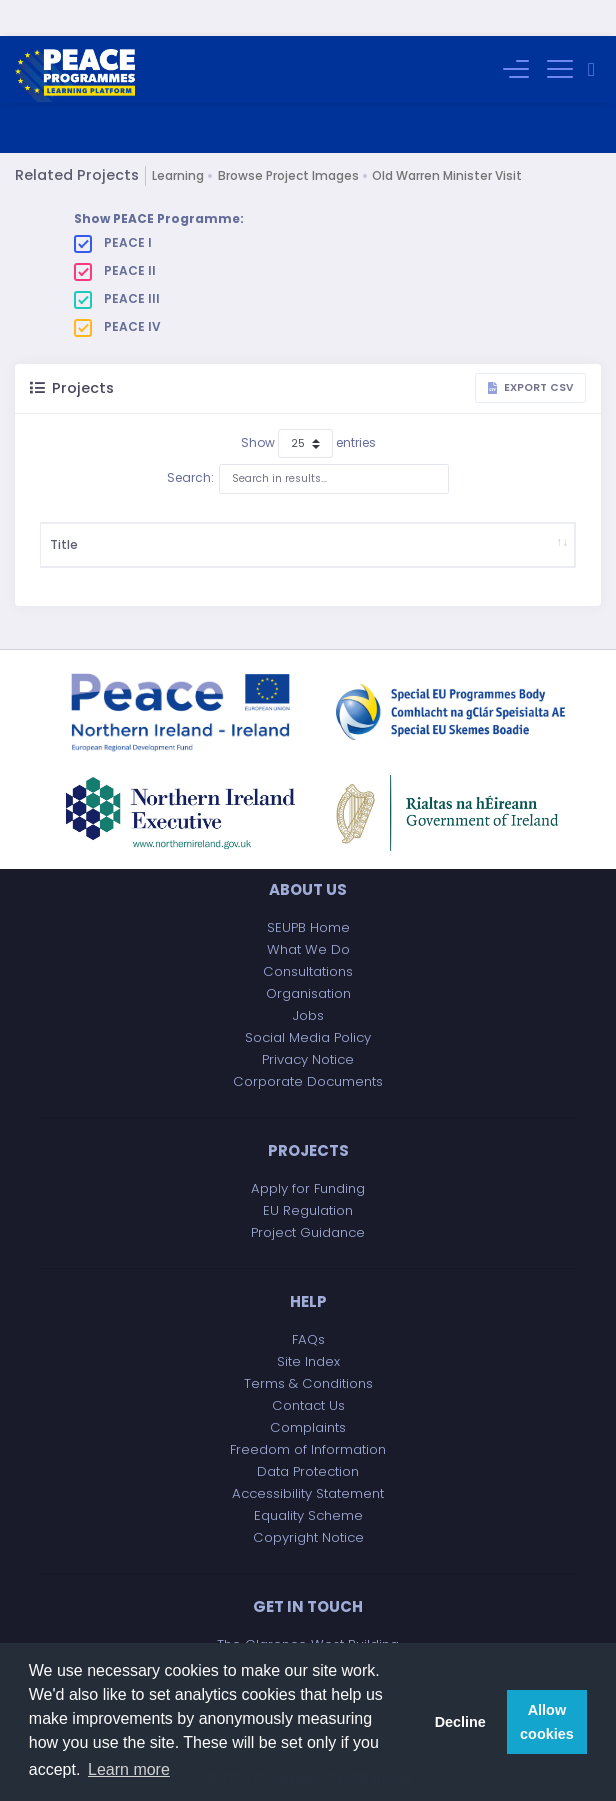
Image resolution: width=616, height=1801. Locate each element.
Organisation (308, 994)
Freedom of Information (308, 1450)
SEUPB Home (308, 928)
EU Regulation (308, 1211)
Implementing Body (499, 527)
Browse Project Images (288, 139)
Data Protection (308, 1472)
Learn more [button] (129, 1769)
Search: (308, 444)
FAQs (308, 1340)
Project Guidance (308, 1233)
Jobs (308, 1016)
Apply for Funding (308, 1189)
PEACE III (117, 263)
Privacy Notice (308, 1060)
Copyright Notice (308, 1538)
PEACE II (115, 235)
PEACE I (113, 207)
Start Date (312, 527)
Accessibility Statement (308, 1494)
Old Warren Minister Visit (447, 139)
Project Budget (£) (392, 527)
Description (168, 527)
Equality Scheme (308, 1516)
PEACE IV (117, 291)
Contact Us (308, 1406)
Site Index (308, 1362)
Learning (178, 139)
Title (64, 527)
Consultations (308, 972)
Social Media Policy (308, 1038)
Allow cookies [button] (547, 1722)
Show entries (308, 408)
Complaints (308, 1428)
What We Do (308, 950)
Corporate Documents (308, 1082)
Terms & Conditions (308, 1384)
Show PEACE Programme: (159, 182)
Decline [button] (460, 1722)
